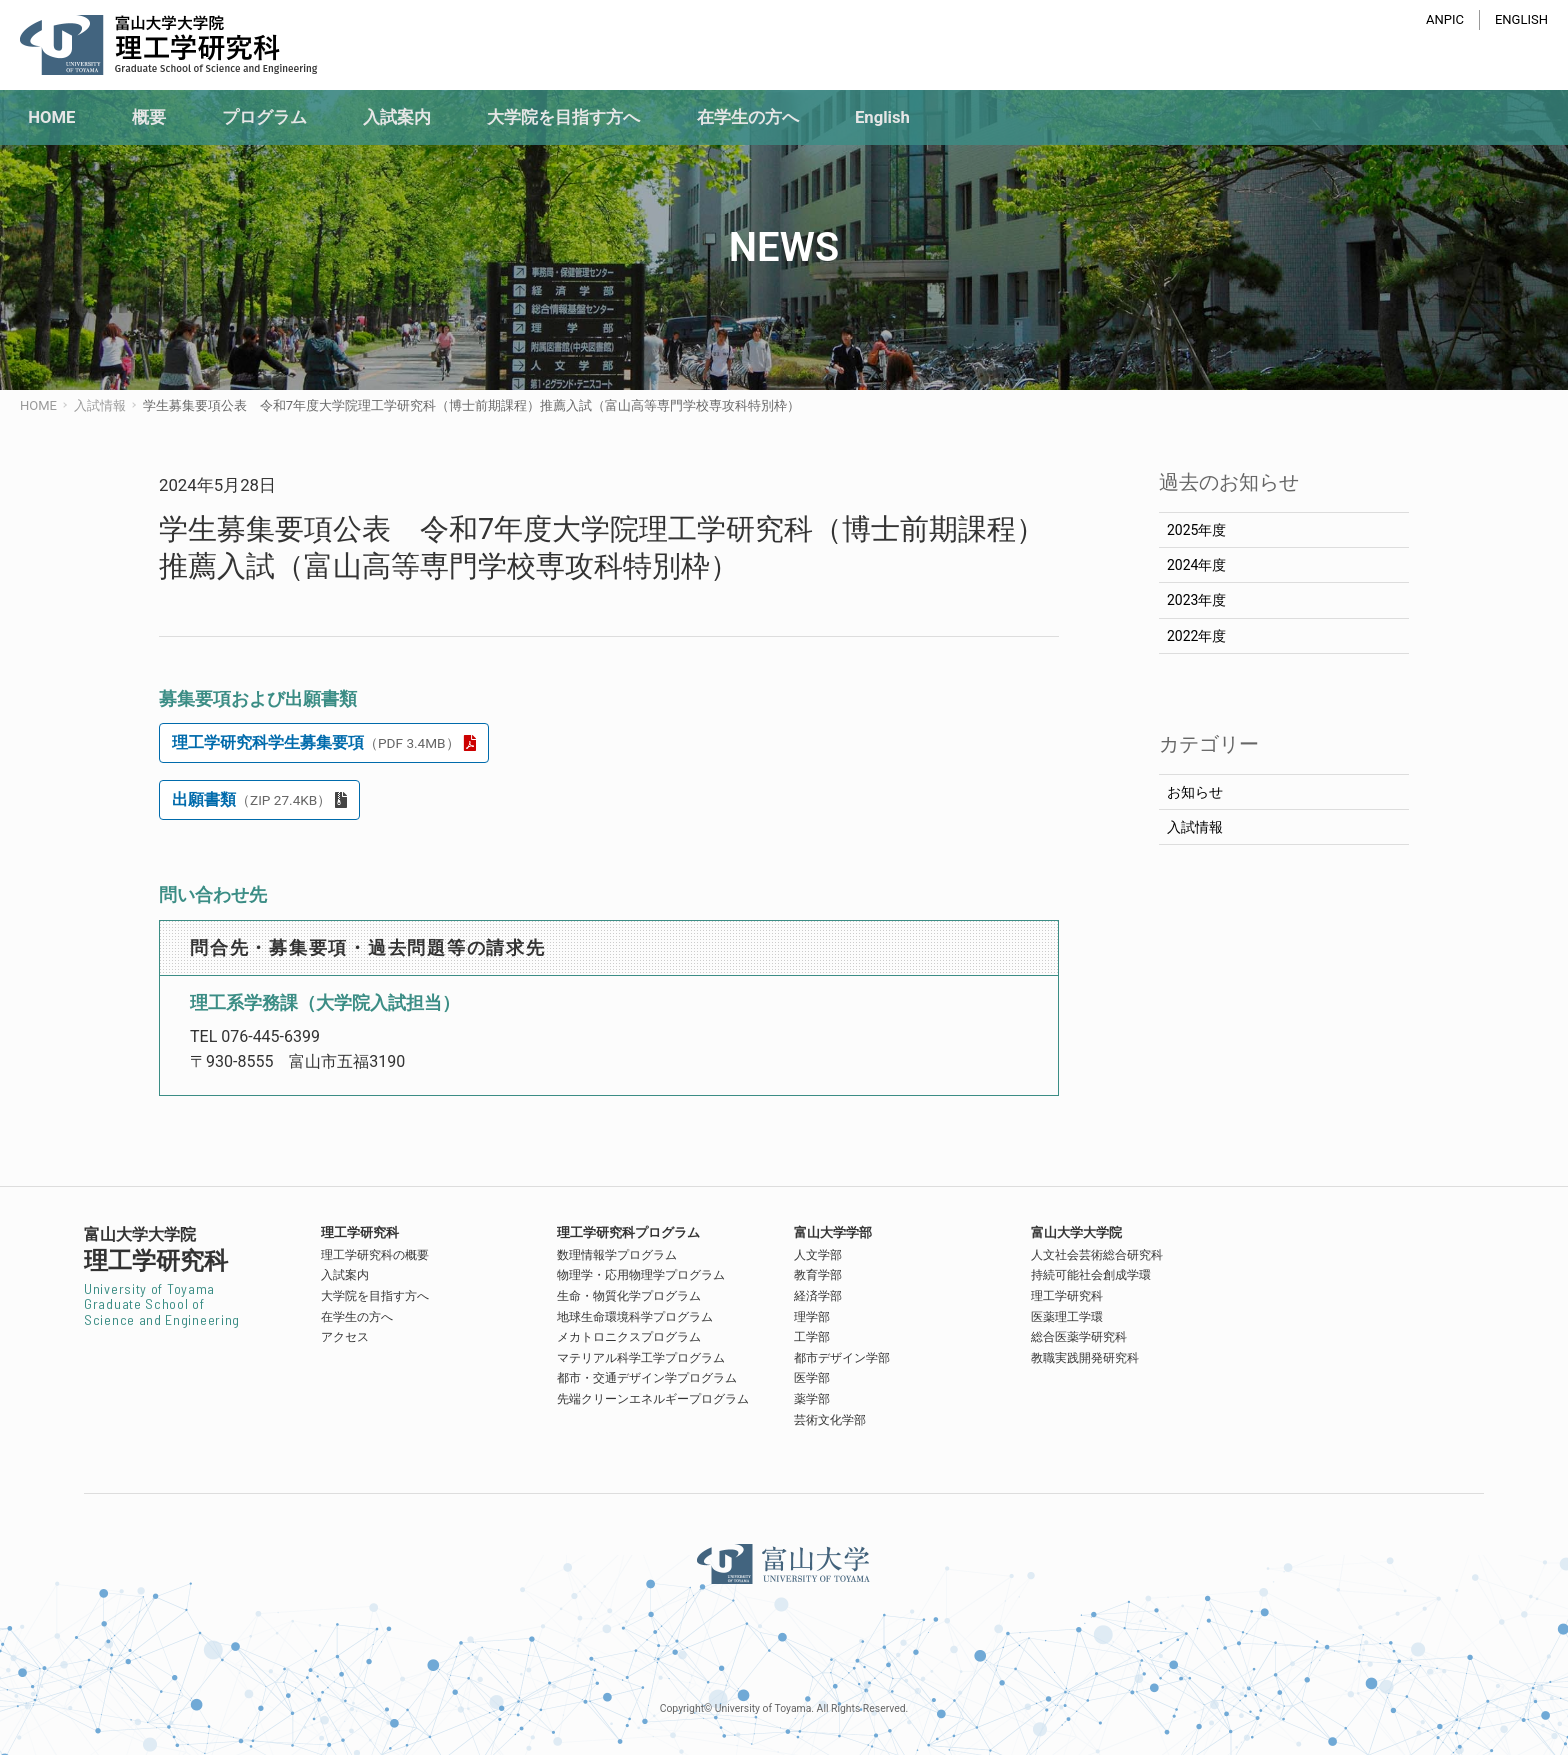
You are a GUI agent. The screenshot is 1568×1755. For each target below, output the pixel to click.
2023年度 (1196, 600)
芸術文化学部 (830, 1420)
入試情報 (1195, 827)
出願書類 (251, 799)
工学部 (812, 1337)
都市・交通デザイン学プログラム (647, 1378)
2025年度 (1196, 530)
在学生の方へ (357, 1317)
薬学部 (812, 1399)
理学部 (812, 1317)
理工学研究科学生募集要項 (316, 742)
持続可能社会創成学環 (1091, 1275)
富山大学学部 (833, 1232)
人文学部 (818, 1255)
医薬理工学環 (1067, 1317)
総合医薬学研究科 (1079, 1337)
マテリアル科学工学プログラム (641, 1358)
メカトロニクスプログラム (629, 1337)
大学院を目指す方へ (375, 1296)
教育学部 (818, 1275)
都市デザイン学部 (842, 1358)
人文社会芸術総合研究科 (1097, 1255)
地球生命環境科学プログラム (635, 1317)
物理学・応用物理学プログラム (641, 1275)
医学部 (812, 1378)
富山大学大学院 (1076, 1232)
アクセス (345, 1337)
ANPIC (1445, 19)
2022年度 (1196, 636)
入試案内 (345, 1275)
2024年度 (1196, 565)
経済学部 (818, 1296)
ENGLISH (1521, 19)
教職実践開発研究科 (1085, 1358)
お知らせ (1195, 792)
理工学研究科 (1067, 1296)
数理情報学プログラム (617, 1255)
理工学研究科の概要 (375, 1255)
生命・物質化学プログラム (629, 1296)
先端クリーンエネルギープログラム (653, 1399)
